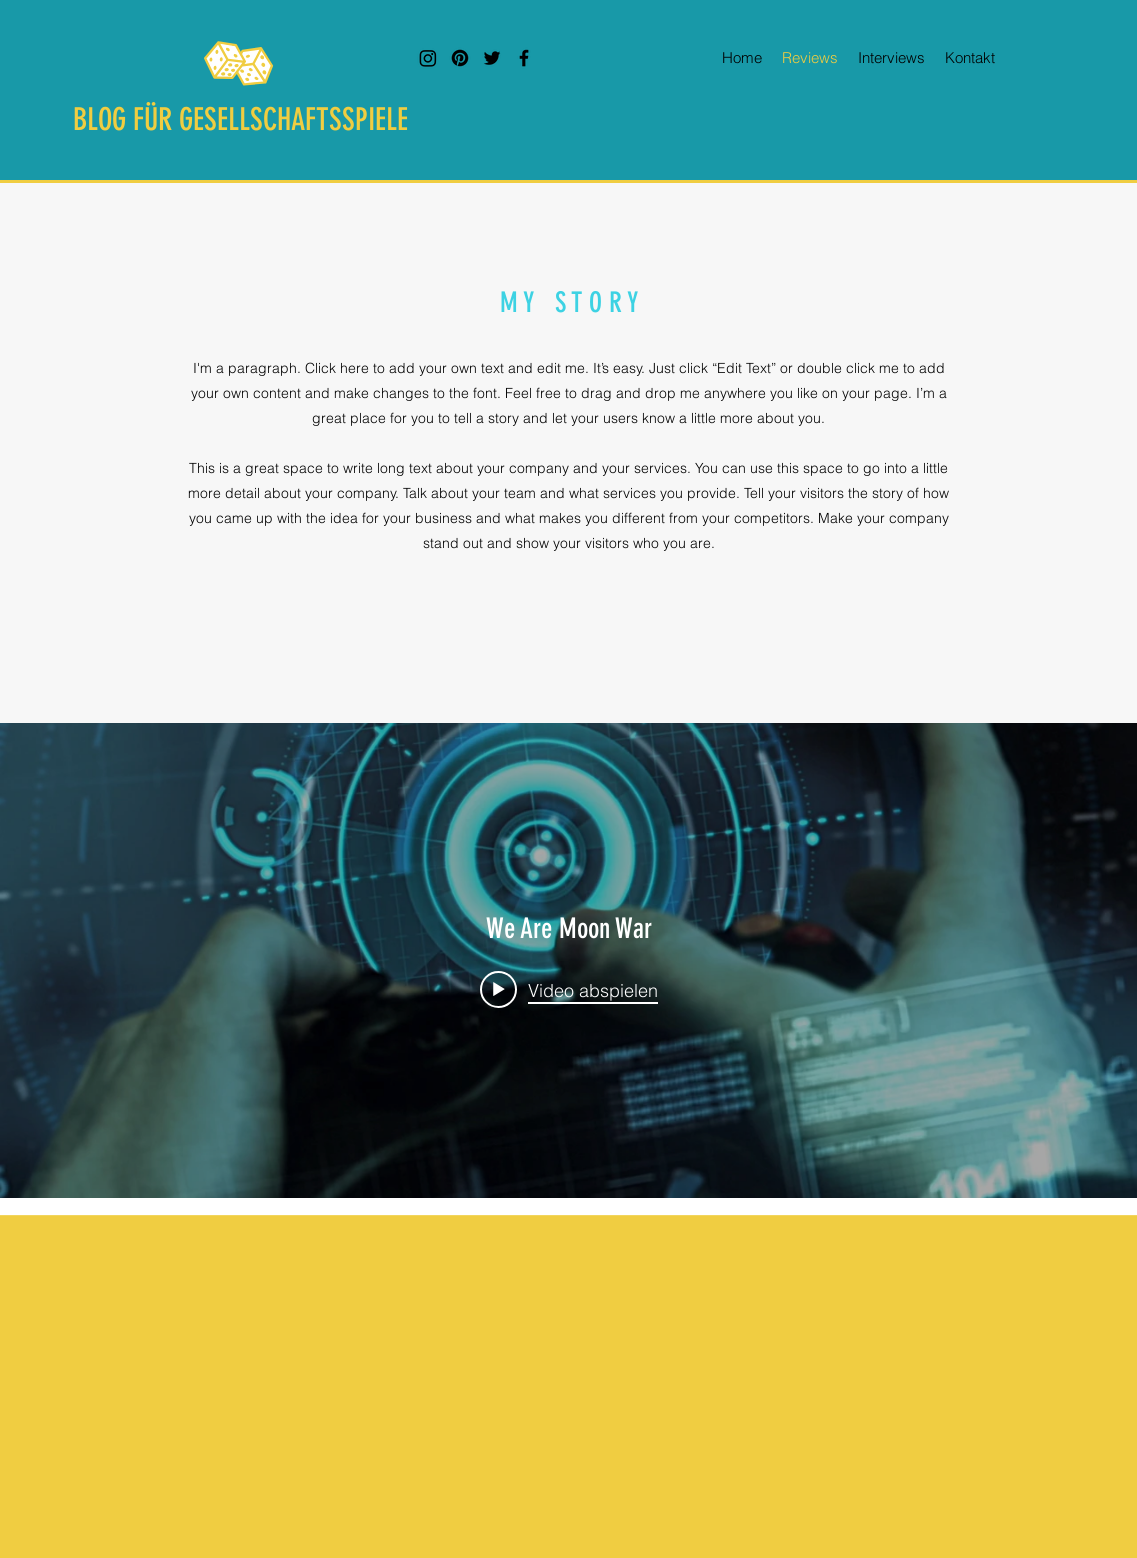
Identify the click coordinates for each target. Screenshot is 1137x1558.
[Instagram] (428, 58)
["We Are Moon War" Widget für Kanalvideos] (568, 960)
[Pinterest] (460, 58)
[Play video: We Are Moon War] (569, 989)
